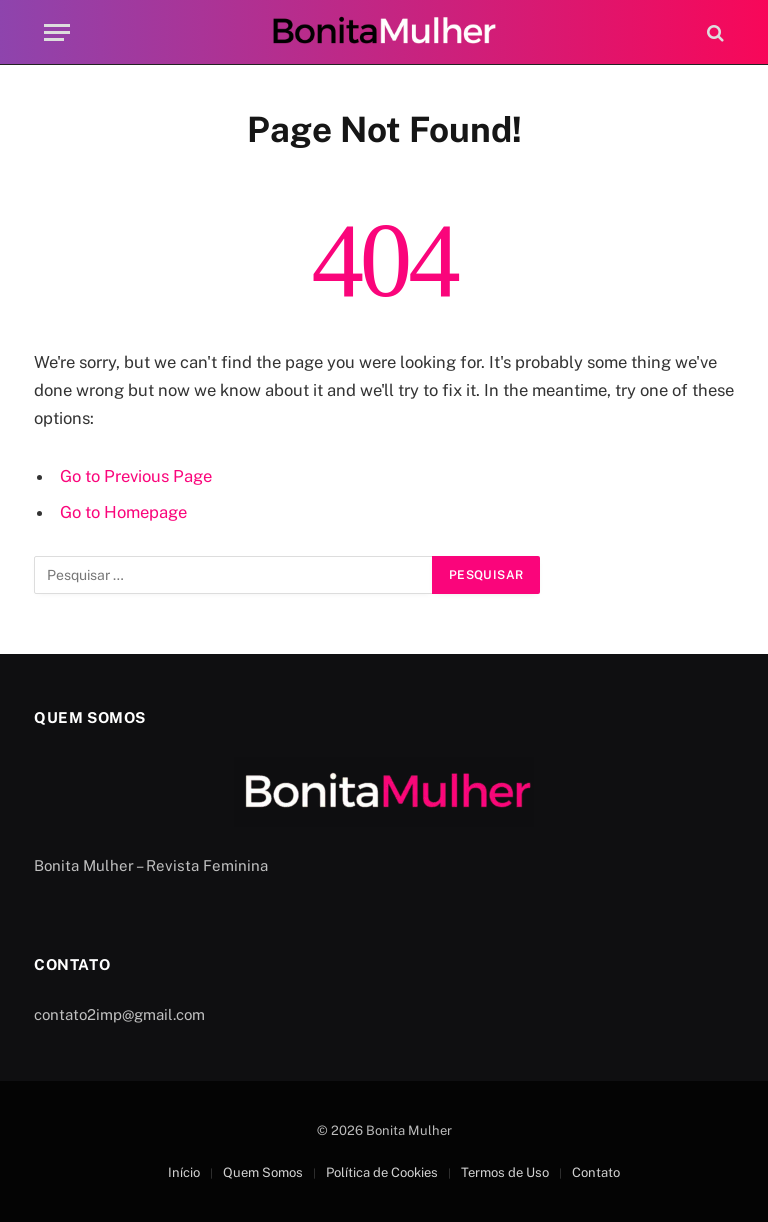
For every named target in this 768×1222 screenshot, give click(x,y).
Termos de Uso (505, 1172)
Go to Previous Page (136, 476)
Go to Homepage (123, 512)
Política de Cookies (382, 1172)
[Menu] (57, 32)
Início (184, 1172)
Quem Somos (263, 1172)
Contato (596, 1172)
